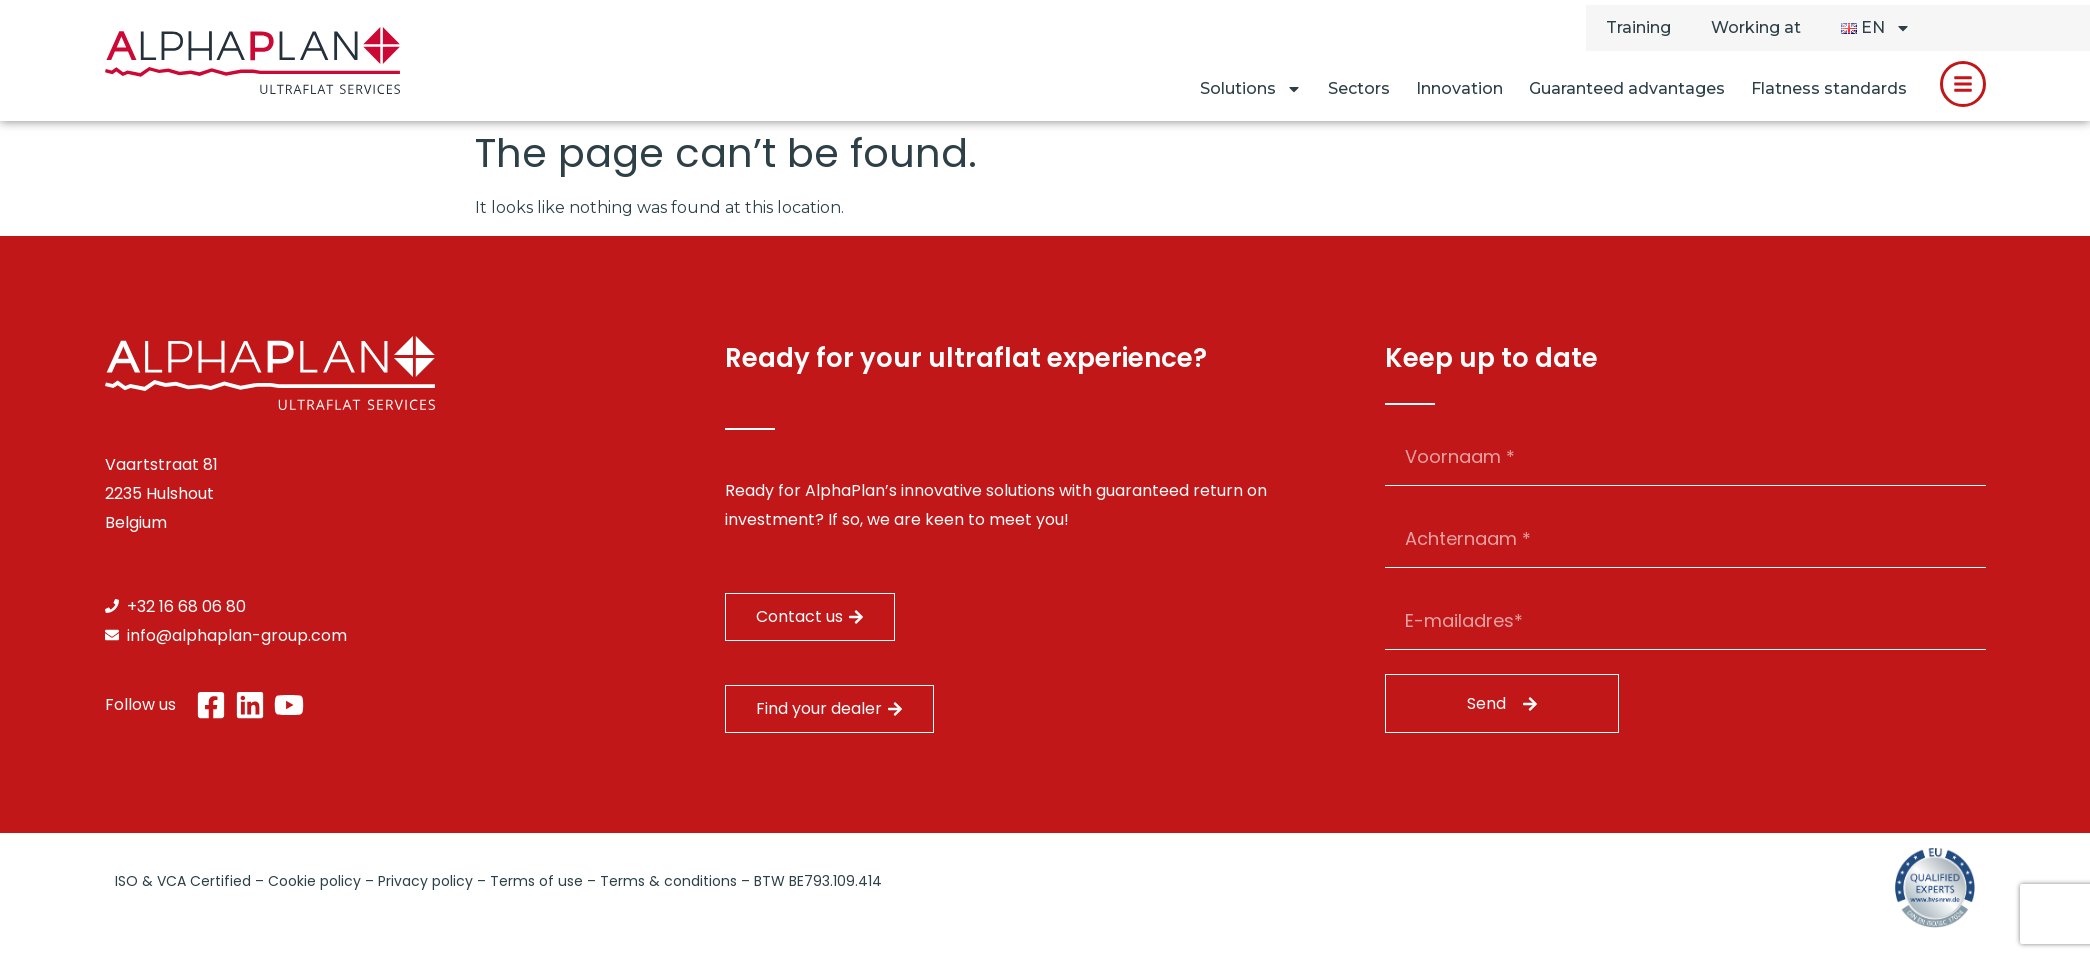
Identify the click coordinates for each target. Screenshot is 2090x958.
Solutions (1251, 89)
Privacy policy (425, 881)
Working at (1756, 27)
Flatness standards (1829, 88)
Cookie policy (314, 881)
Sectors (1359, 88)
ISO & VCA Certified (183, 881)
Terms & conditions (668, 881)
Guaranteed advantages (1627, 88)
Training (1638, 27)
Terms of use (536, 881)
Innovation (1459, 88)
